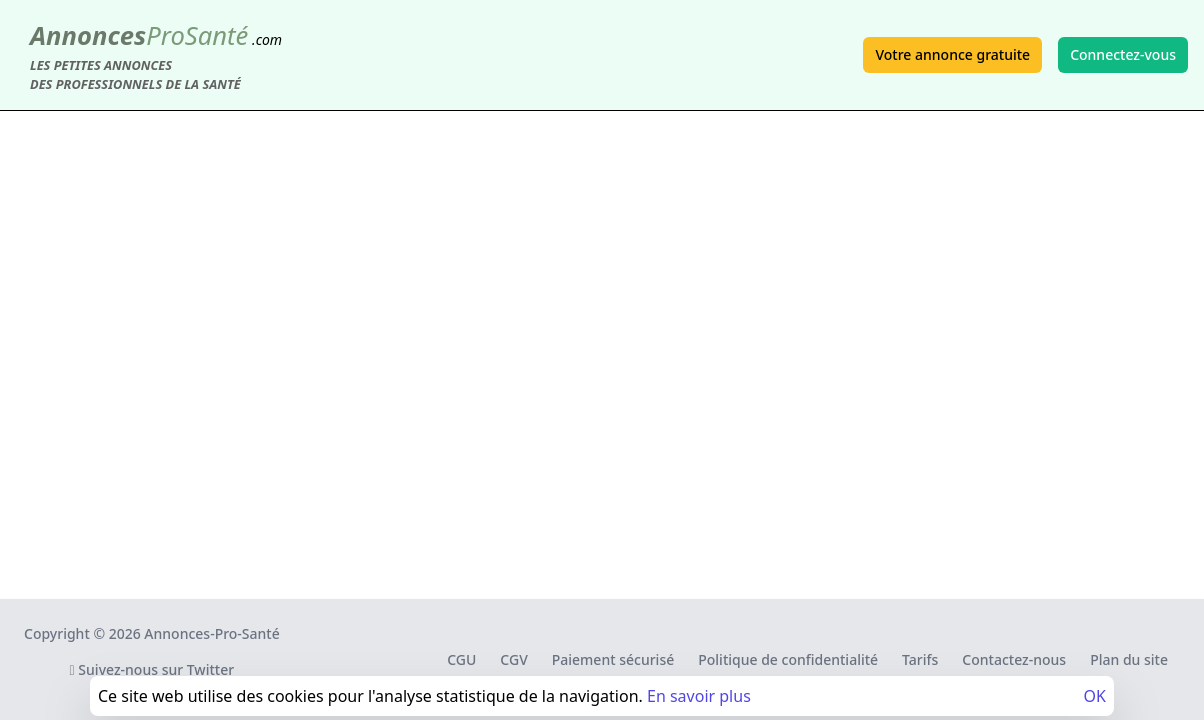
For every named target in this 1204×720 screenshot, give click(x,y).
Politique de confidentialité (788, 659)
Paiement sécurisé (613, 659)
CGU (461, 659)
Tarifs (920, 659)
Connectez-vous (1123, 54)
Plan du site (1129, 659)
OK (1095, 696)
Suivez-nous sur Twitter (152, 669)
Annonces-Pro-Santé (211, 633)
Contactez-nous (1014, 659)
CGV (513, 659)
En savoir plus (699, 696)
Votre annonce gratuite (952, 54)
